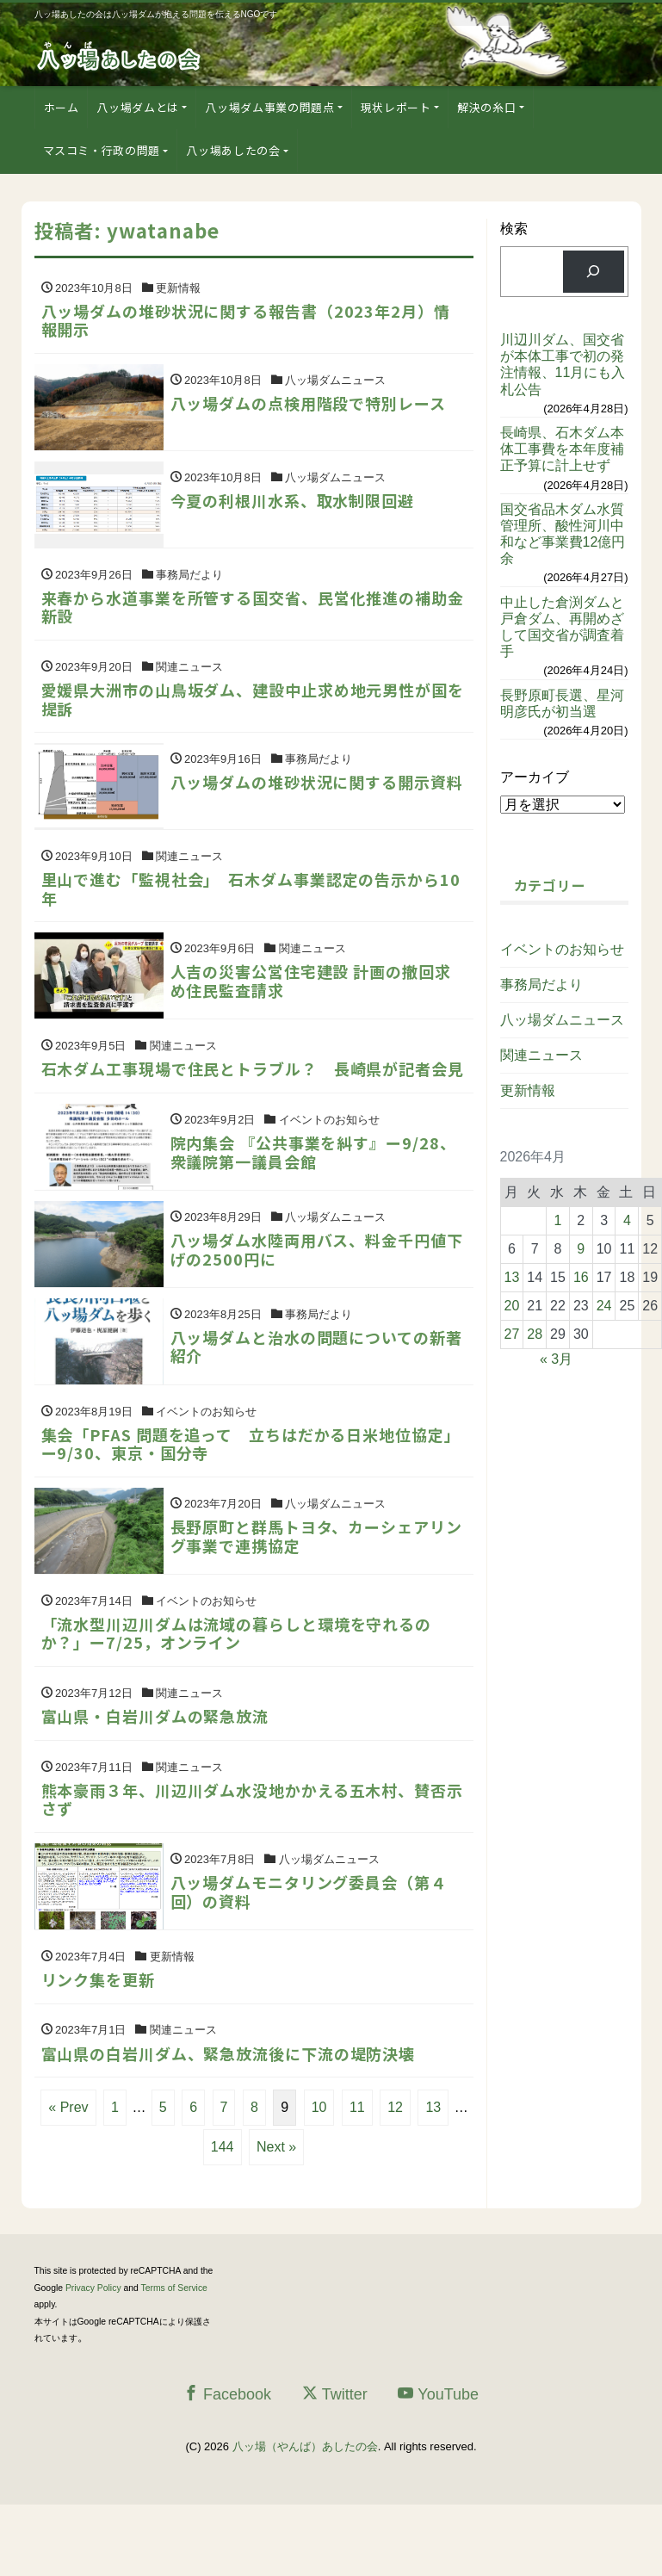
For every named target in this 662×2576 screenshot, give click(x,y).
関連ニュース (541, 1055)
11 (357, 2177)
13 (433, 2177)
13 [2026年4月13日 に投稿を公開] (512, 1277)
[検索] (593, 272)
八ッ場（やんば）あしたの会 (305, 2517)
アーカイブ (534, 777)
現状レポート (396, 107)
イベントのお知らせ (562, 949)
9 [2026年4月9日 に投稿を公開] (581, 1249)
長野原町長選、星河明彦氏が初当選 (562, 703)
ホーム (61, 107)
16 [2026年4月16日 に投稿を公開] (581, 1277)
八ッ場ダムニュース (562, 1019)
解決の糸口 (486, 107)
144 (222, 2217)
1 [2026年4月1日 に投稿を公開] (558, 1220)
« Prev (68, 2177)
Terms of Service (174, 2358)
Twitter (335, 2464)
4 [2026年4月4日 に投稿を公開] (627, 1220)
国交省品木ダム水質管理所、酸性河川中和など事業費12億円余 (563, 534)
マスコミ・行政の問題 (102, 150)
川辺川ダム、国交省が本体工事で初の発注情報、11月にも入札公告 (563, 364)
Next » (276, 2217)
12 (395, 2177)
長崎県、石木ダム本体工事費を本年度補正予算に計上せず (562, 449)
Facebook (227, 2464)
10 (319, 2177)
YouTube (438, 2464)
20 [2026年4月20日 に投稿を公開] (512, 1305)
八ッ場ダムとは (137, 107)
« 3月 (556, 1359)
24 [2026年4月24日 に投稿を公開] (604, 1305)
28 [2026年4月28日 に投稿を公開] (534, 1334)
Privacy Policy (93, 2358)
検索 (514, 228)
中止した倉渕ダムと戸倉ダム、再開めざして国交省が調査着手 (562, 627)
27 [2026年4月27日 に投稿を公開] (512, 1334)
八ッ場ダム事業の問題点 (269, 107)
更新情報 (527, 1090)
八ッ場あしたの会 (233, 150)
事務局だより (541, 984)
